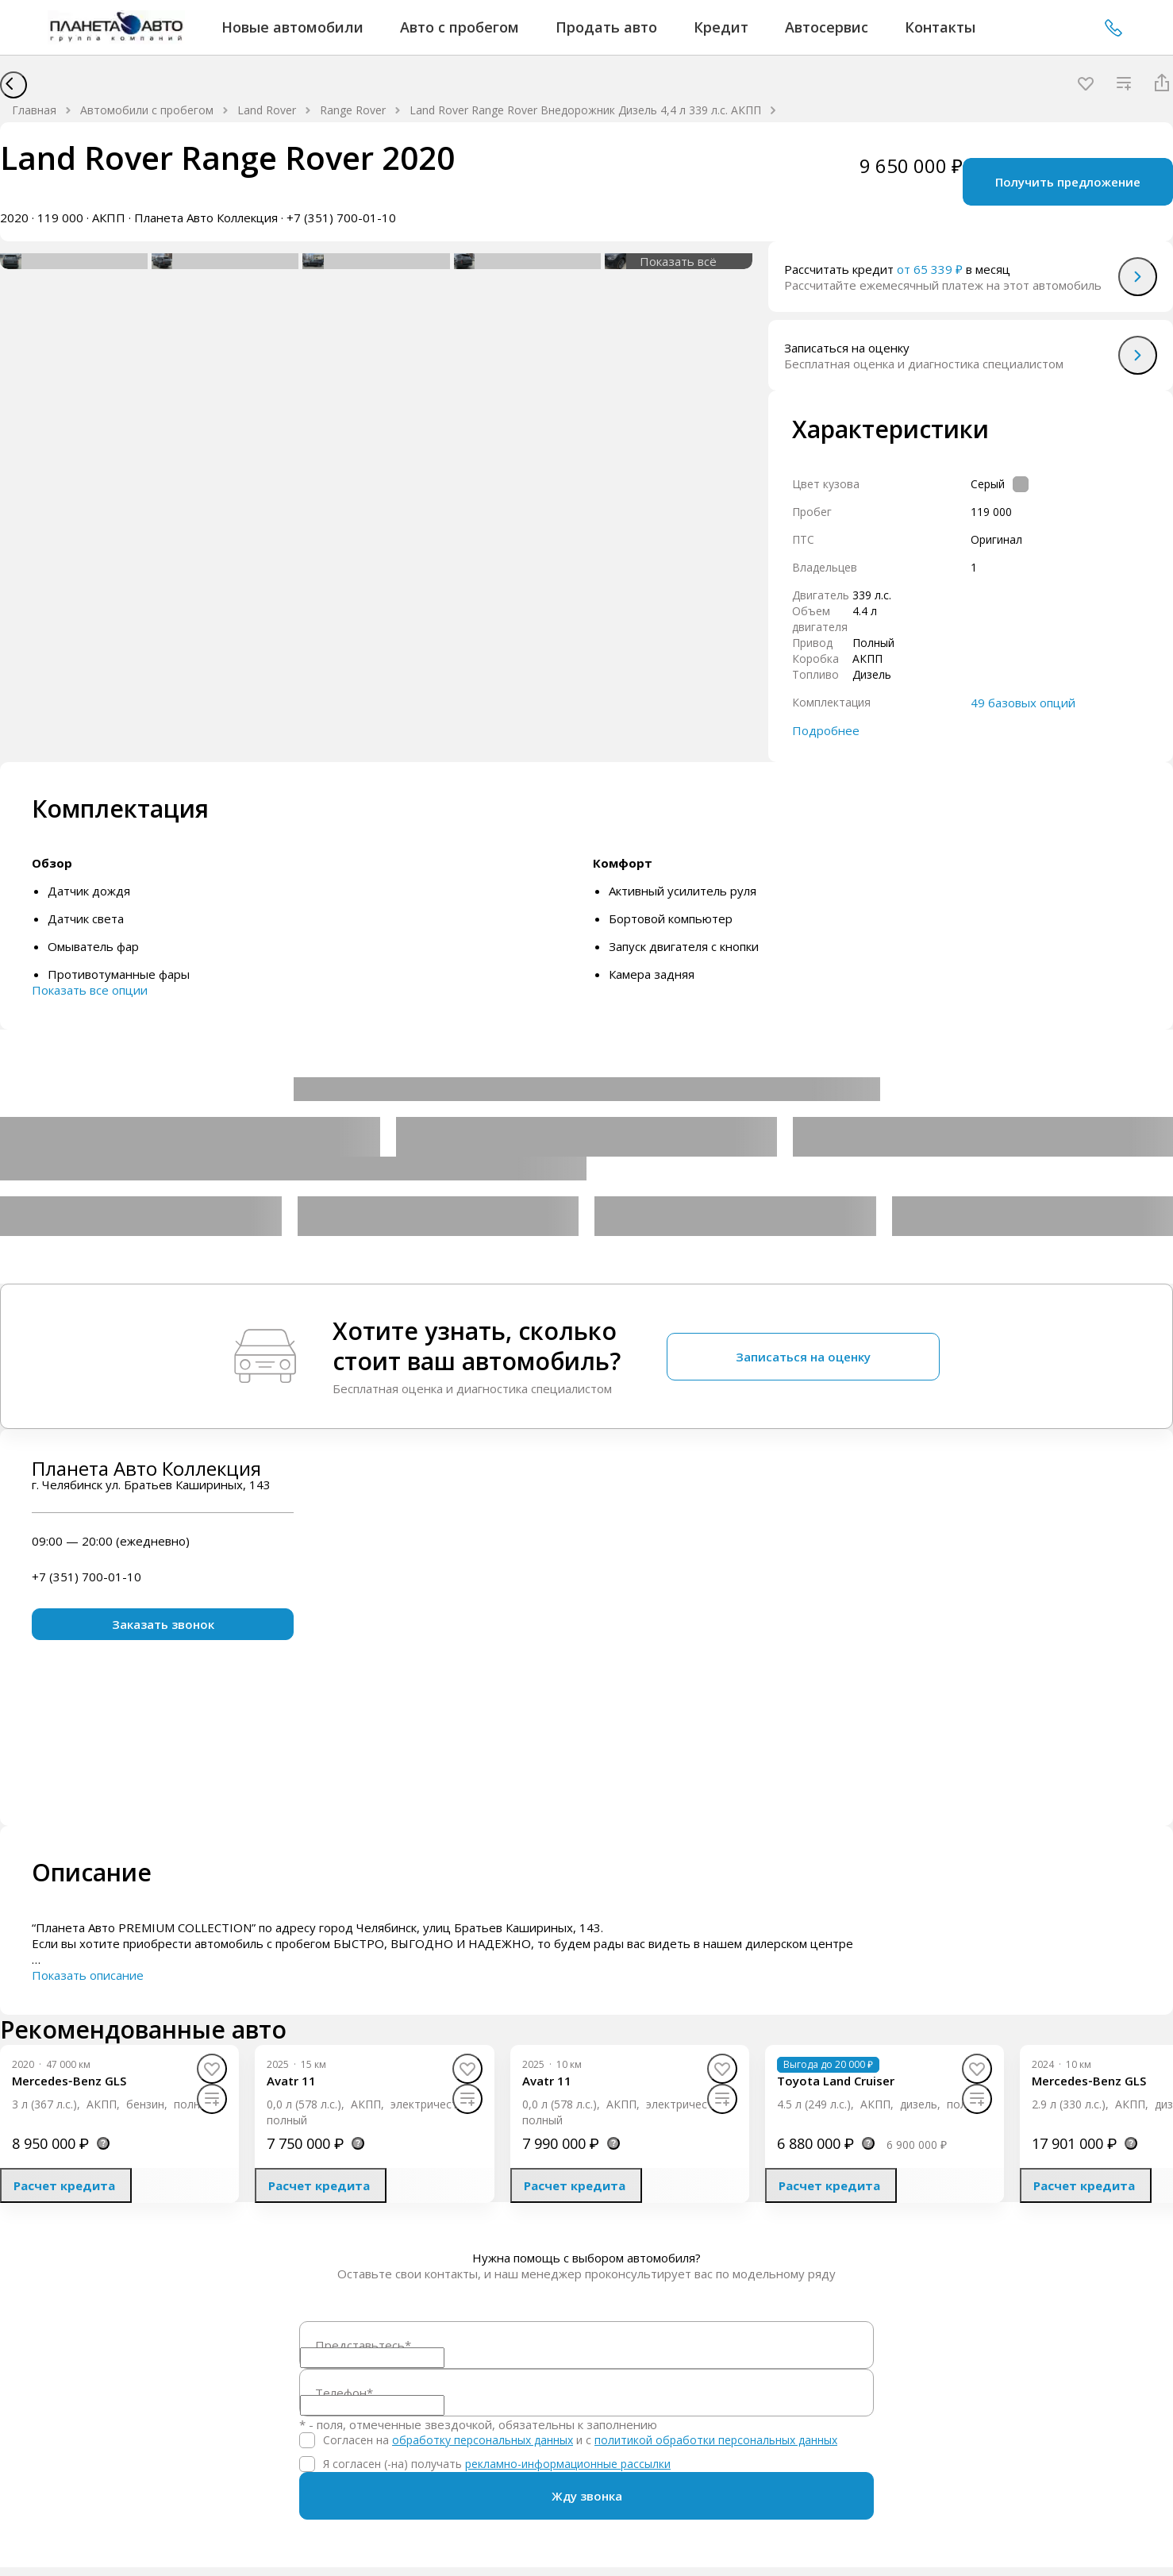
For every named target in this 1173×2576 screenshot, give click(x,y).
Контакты (940, 27)
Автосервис (826, 27)
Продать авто (606, 27)
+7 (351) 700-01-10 (1113, 28)
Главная (34, 109)
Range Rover (353, 109)
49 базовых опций (1023, 702)
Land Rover (266, 109)
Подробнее (826, 730)
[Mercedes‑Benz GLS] (69, 2081)
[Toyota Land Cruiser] (835, 2081)
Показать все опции (90, 990)
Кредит (721, 27)
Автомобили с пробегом (146, 109)
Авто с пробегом (459, 27)
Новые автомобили (292, 27)
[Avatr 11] (291, 2081)
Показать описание (88, 1975)
